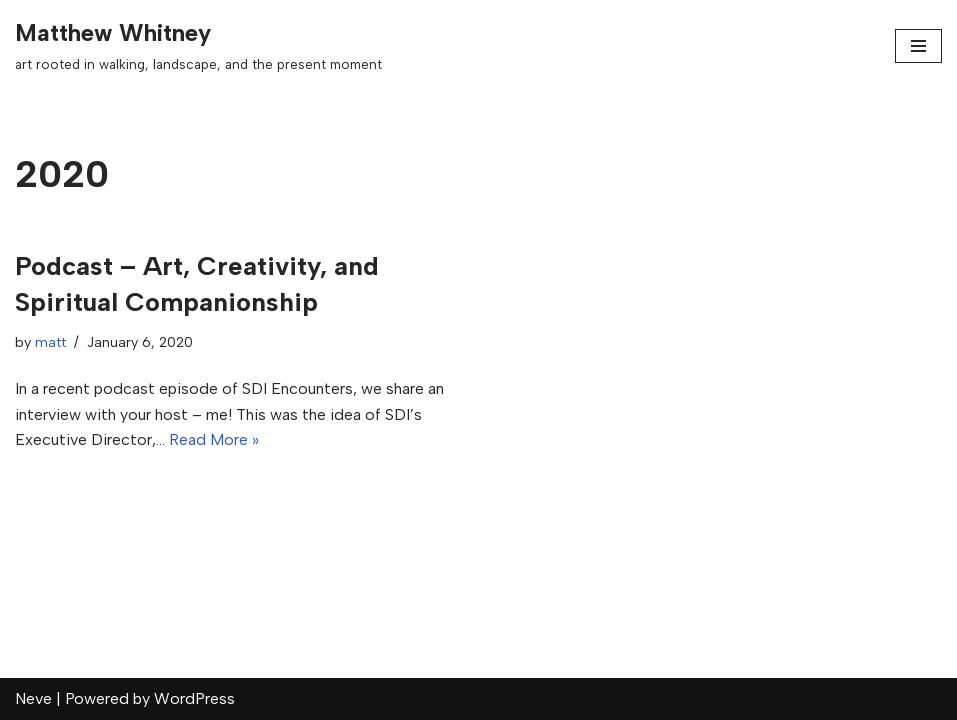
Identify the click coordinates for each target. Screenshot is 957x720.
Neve (33, 698)
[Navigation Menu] (918, 46)
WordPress (194, 698)
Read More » (214, 439)
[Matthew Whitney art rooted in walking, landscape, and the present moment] (198, 46)
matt (50, 342)
